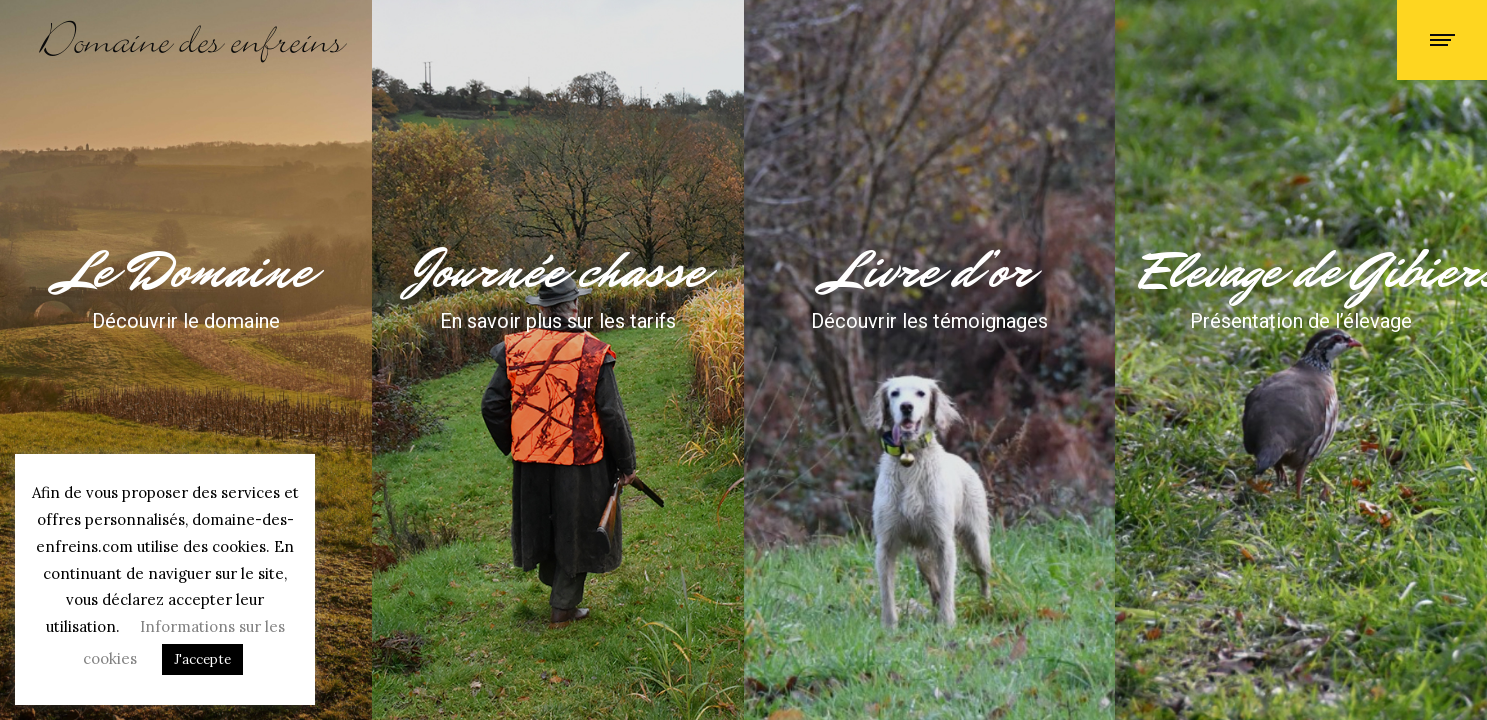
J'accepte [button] (202, 659)
